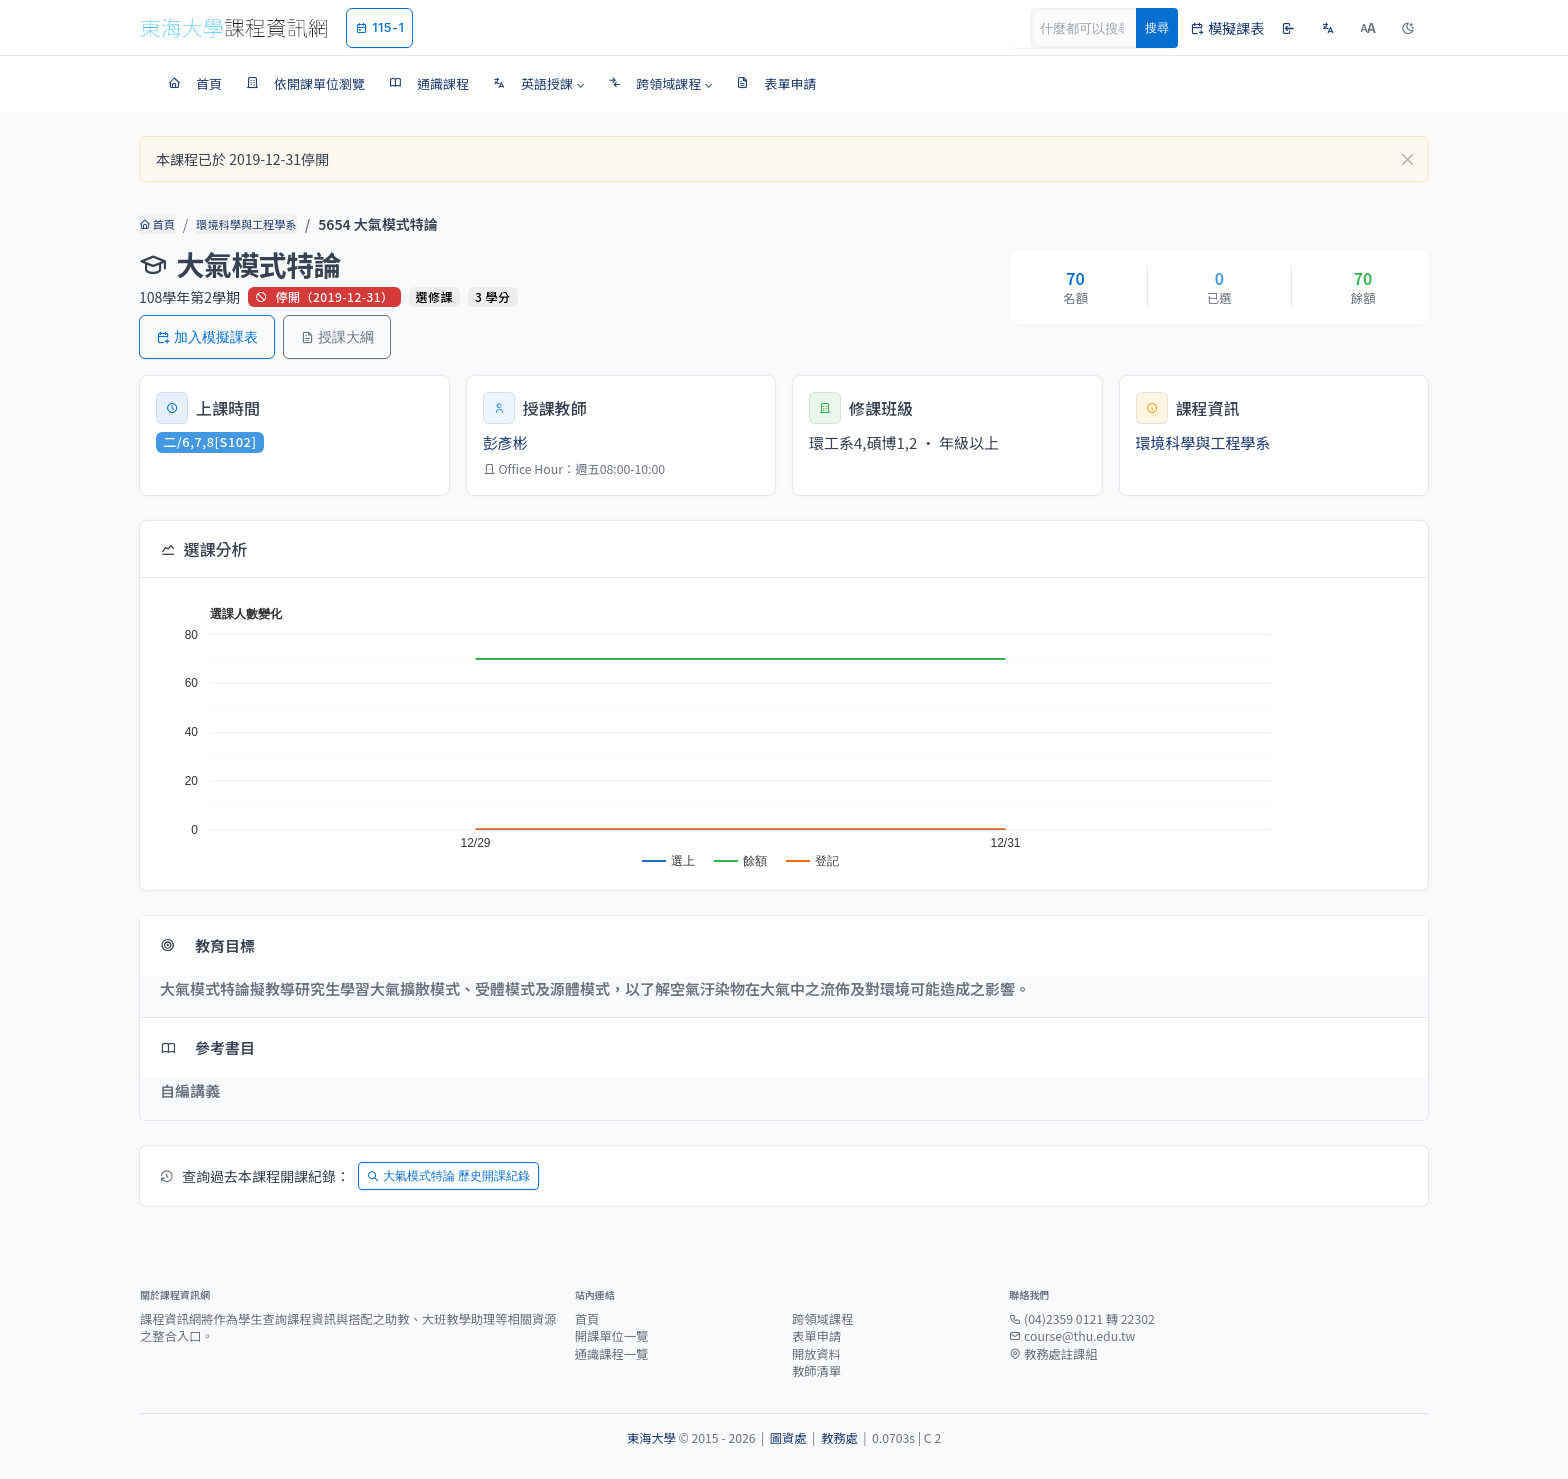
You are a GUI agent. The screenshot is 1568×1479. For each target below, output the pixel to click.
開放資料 (816, 1354)
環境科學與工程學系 (245, 224)
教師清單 (816, 1371)
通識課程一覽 (612, 1354)
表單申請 (816, 1336)
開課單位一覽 (612, 1336)
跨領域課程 (822, 1319)
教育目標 (207, 945)
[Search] (1095, 28)
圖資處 (788, 1438)
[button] (538, 84)
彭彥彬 (505, 442)
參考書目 (207, 1047)
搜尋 (1157, 27)
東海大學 (651, 1438)
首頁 (156, 224)
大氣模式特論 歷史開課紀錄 (448, 1175)
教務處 (839, 1438)
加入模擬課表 (207, 336)
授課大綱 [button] (337, 336)
